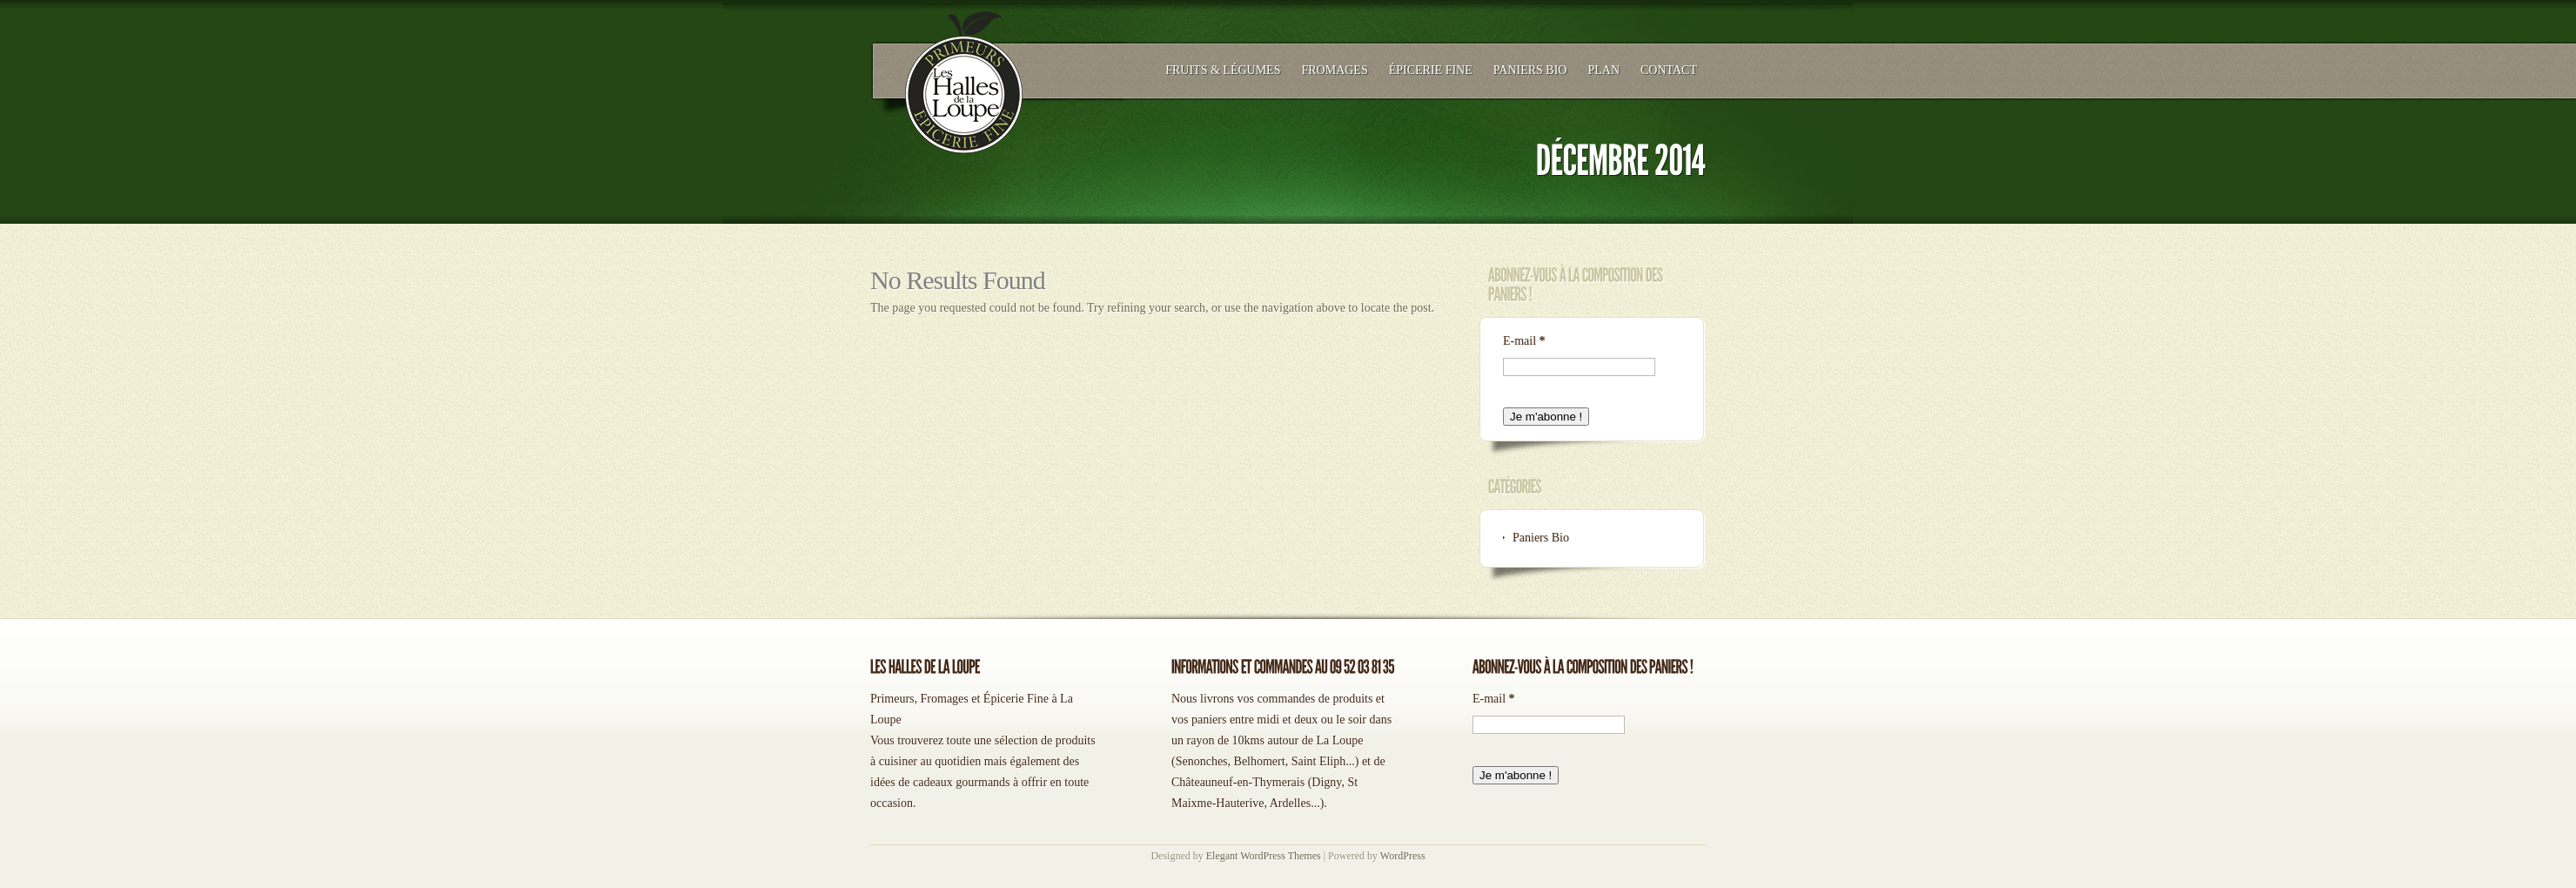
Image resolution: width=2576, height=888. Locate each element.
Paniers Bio (1530, 70)
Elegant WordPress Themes (1263, 856)
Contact (1668, 70)
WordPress (1403, 856)
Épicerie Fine (1430, 70)
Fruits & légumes (1222, 70)
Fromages (1334, 70)
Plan (1603, 70)
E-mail (1524, 340)
